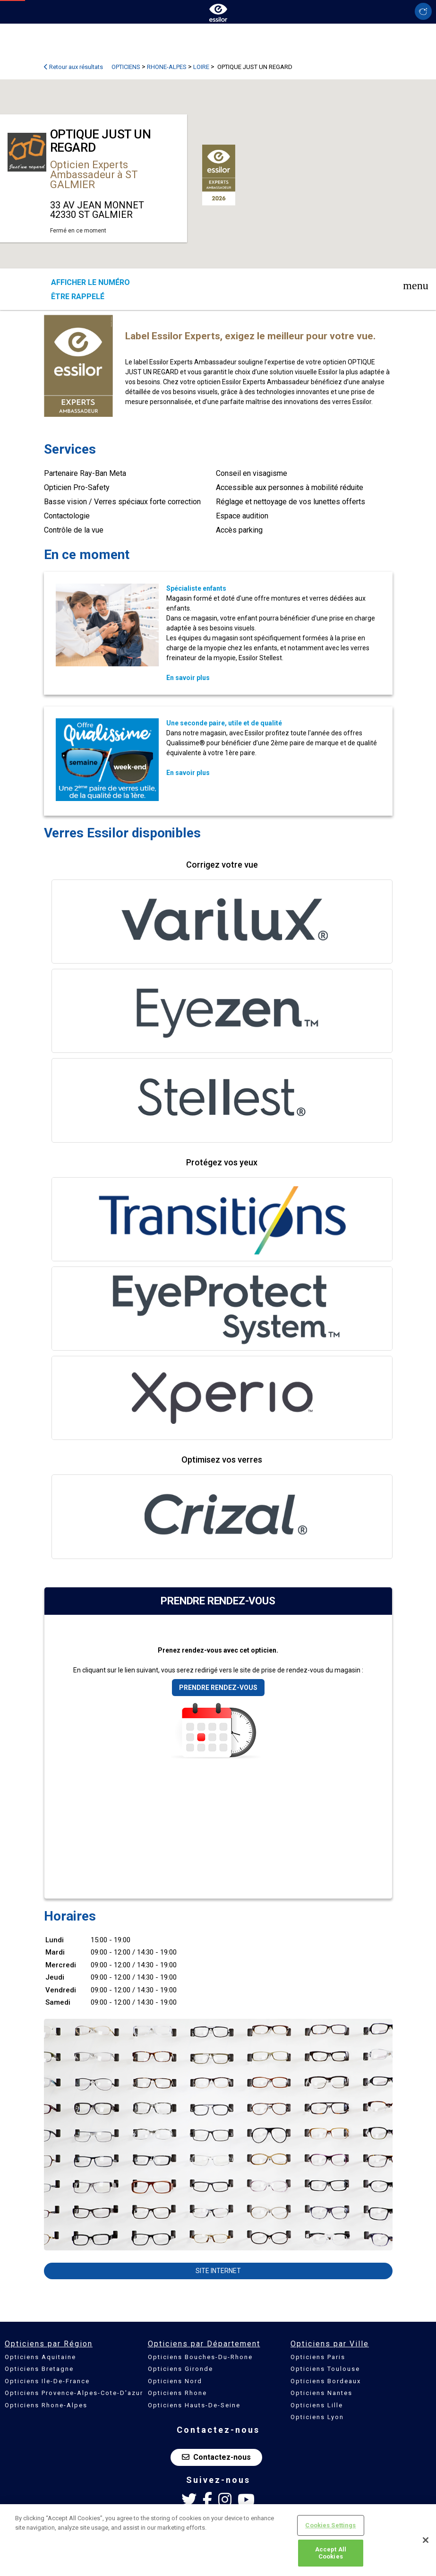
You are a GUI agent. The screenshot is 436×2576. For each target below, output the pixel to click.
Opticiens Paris (318, 2357)
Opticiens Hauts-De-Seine (194, 2405)
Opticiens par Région (49, 2343)
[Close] (425, 2540)
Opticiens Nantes (321, 2392)
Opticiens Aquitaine (40, 2357)
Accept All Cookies (330, 2553)
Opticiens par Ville (330, 2343)
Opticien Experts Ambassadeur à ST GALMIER (94, 174)
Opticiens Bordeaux (326, 2381)
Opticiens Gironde (180, 2368)
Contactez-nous (216, 2457)
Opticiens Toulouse (325, 2368)
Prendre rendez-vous (218, 1687)
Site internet (218, 2270)
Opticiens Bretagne (39, 2368)
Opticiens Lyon (317, 2417)
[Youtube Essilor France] (246, 2500)
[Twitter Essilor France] (189, 2500)
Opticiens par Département (204, 2343)
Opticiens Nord (175, 2381)
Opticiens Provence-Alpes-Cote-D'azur (74, 2392)
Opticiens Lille (317, 2405)
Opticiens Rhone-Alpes (46, 2405)
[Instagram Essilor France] (225, 2500)
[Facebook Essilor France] (207, 2500)
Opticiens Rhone (177, 2392)
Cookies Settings (330, 2525)
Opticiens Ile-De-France (47, 2381)
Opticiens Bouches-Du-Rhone (200, 2357)
